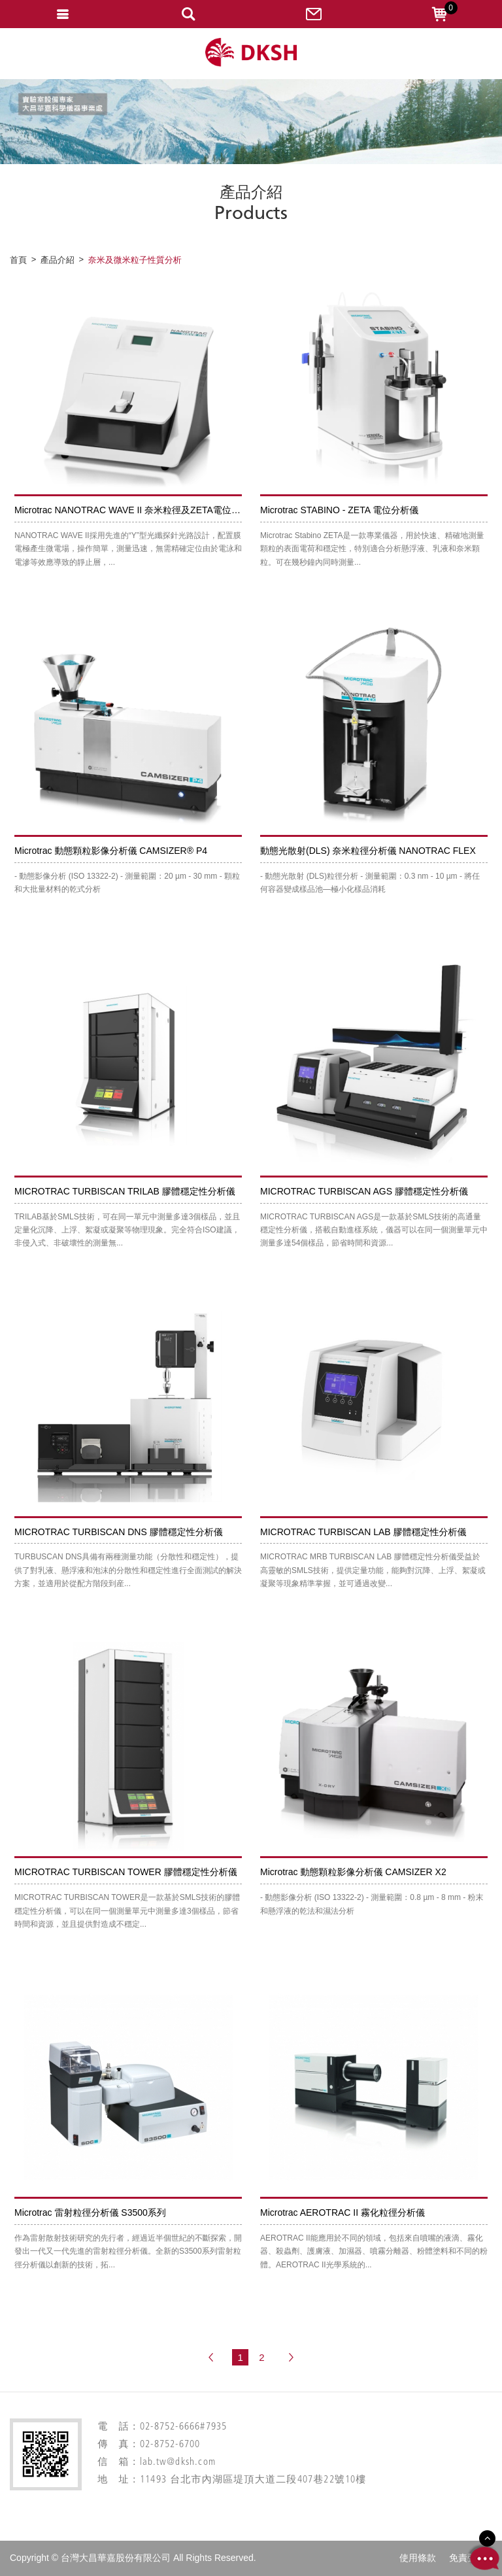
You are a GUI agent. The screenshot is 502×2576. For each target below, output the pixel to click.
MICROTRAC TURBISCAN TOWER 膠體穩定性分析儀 (125, 1872)
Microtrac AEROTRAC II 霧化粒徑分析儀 (342, 2212)
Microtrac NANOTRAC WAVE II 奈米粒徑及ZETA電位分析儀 (136, 510)
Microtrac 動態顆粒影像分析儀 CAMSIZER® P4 (110, 850)
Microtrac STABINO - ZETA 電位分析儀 (339, 510)
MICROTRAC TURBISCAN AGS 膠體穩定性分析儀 (364, 1191)
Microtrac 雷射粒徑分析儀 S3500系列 (90, 2212)
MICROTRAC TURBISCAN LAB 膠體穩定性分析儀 (363, 1532)
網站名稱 (251, 52)
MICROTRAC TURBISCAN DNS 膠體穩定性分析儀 (118, 1532)
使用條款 (417, 2557)
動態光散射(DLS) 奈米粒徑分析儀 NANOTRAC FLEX (368, 850)
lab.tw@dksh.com (178, 2462)
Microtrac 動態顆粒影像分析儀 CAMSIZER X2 (353, 1872)
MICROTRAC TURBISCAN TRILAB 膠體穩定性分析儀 (124, 1191)
